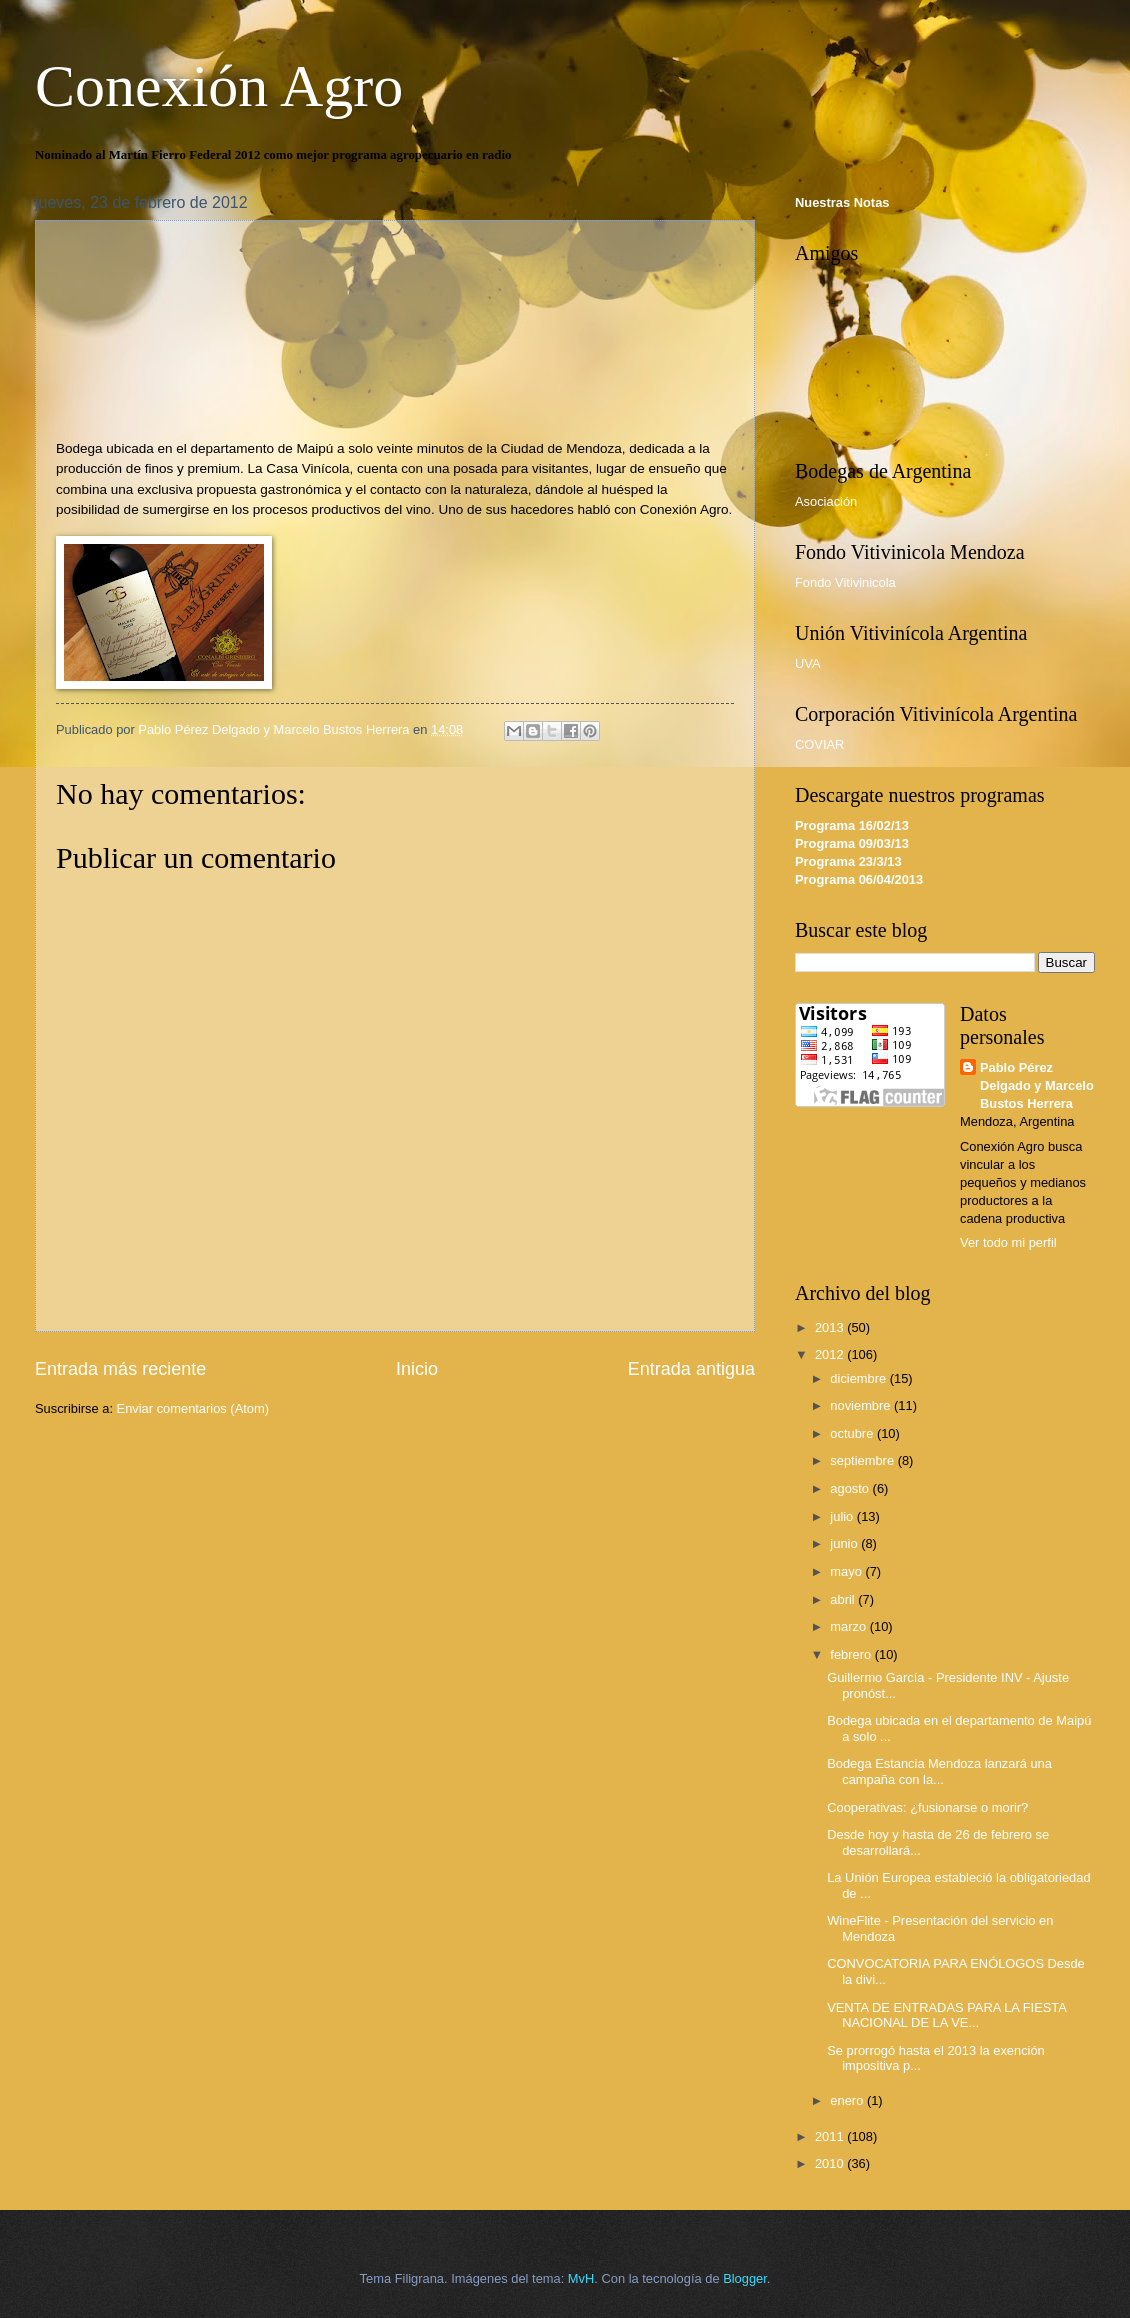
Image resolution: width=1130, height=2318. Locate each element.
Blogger (745, 2278)
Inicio (417, 1369)
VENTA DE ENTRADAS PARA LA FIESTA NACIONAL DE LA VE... (946, 2015)
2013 (831, 1327)
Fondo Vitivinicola (845, 582)
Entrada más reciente (120, 1369)
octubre (853, 1433)
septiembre (863, 1460)
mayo (847, 1571)
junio (845, 1543)
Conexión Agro (219, 86)
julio (843, 1516)
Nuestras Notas (842, 202)
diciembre (859, 1378)
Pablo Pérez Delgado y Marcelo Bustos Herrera (1037, 1085)
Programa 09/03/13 (852, 843)
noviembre (862, 1405)
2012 (831, 1354)
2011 (831, 2136)
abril (844, 1599)
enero (848, 2100)
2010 (831, 2163)
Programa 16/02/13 (852, 825)
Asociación (826, 501)
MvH (581, 2278)
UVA (808, 663)
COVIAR (819, 744)
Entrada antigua (691, 1369)
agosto (851, 1488)
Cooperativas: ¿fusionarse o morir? (927, 1807)
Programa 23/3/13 (848, 861)
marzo (849, 1626)
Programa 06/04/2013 (859, 879)
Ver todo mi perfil (1008, 1242)
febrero (852, 1654)
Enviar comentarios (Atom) (193, 1408)
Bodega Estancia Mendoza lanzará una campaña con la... (939, 1771)
